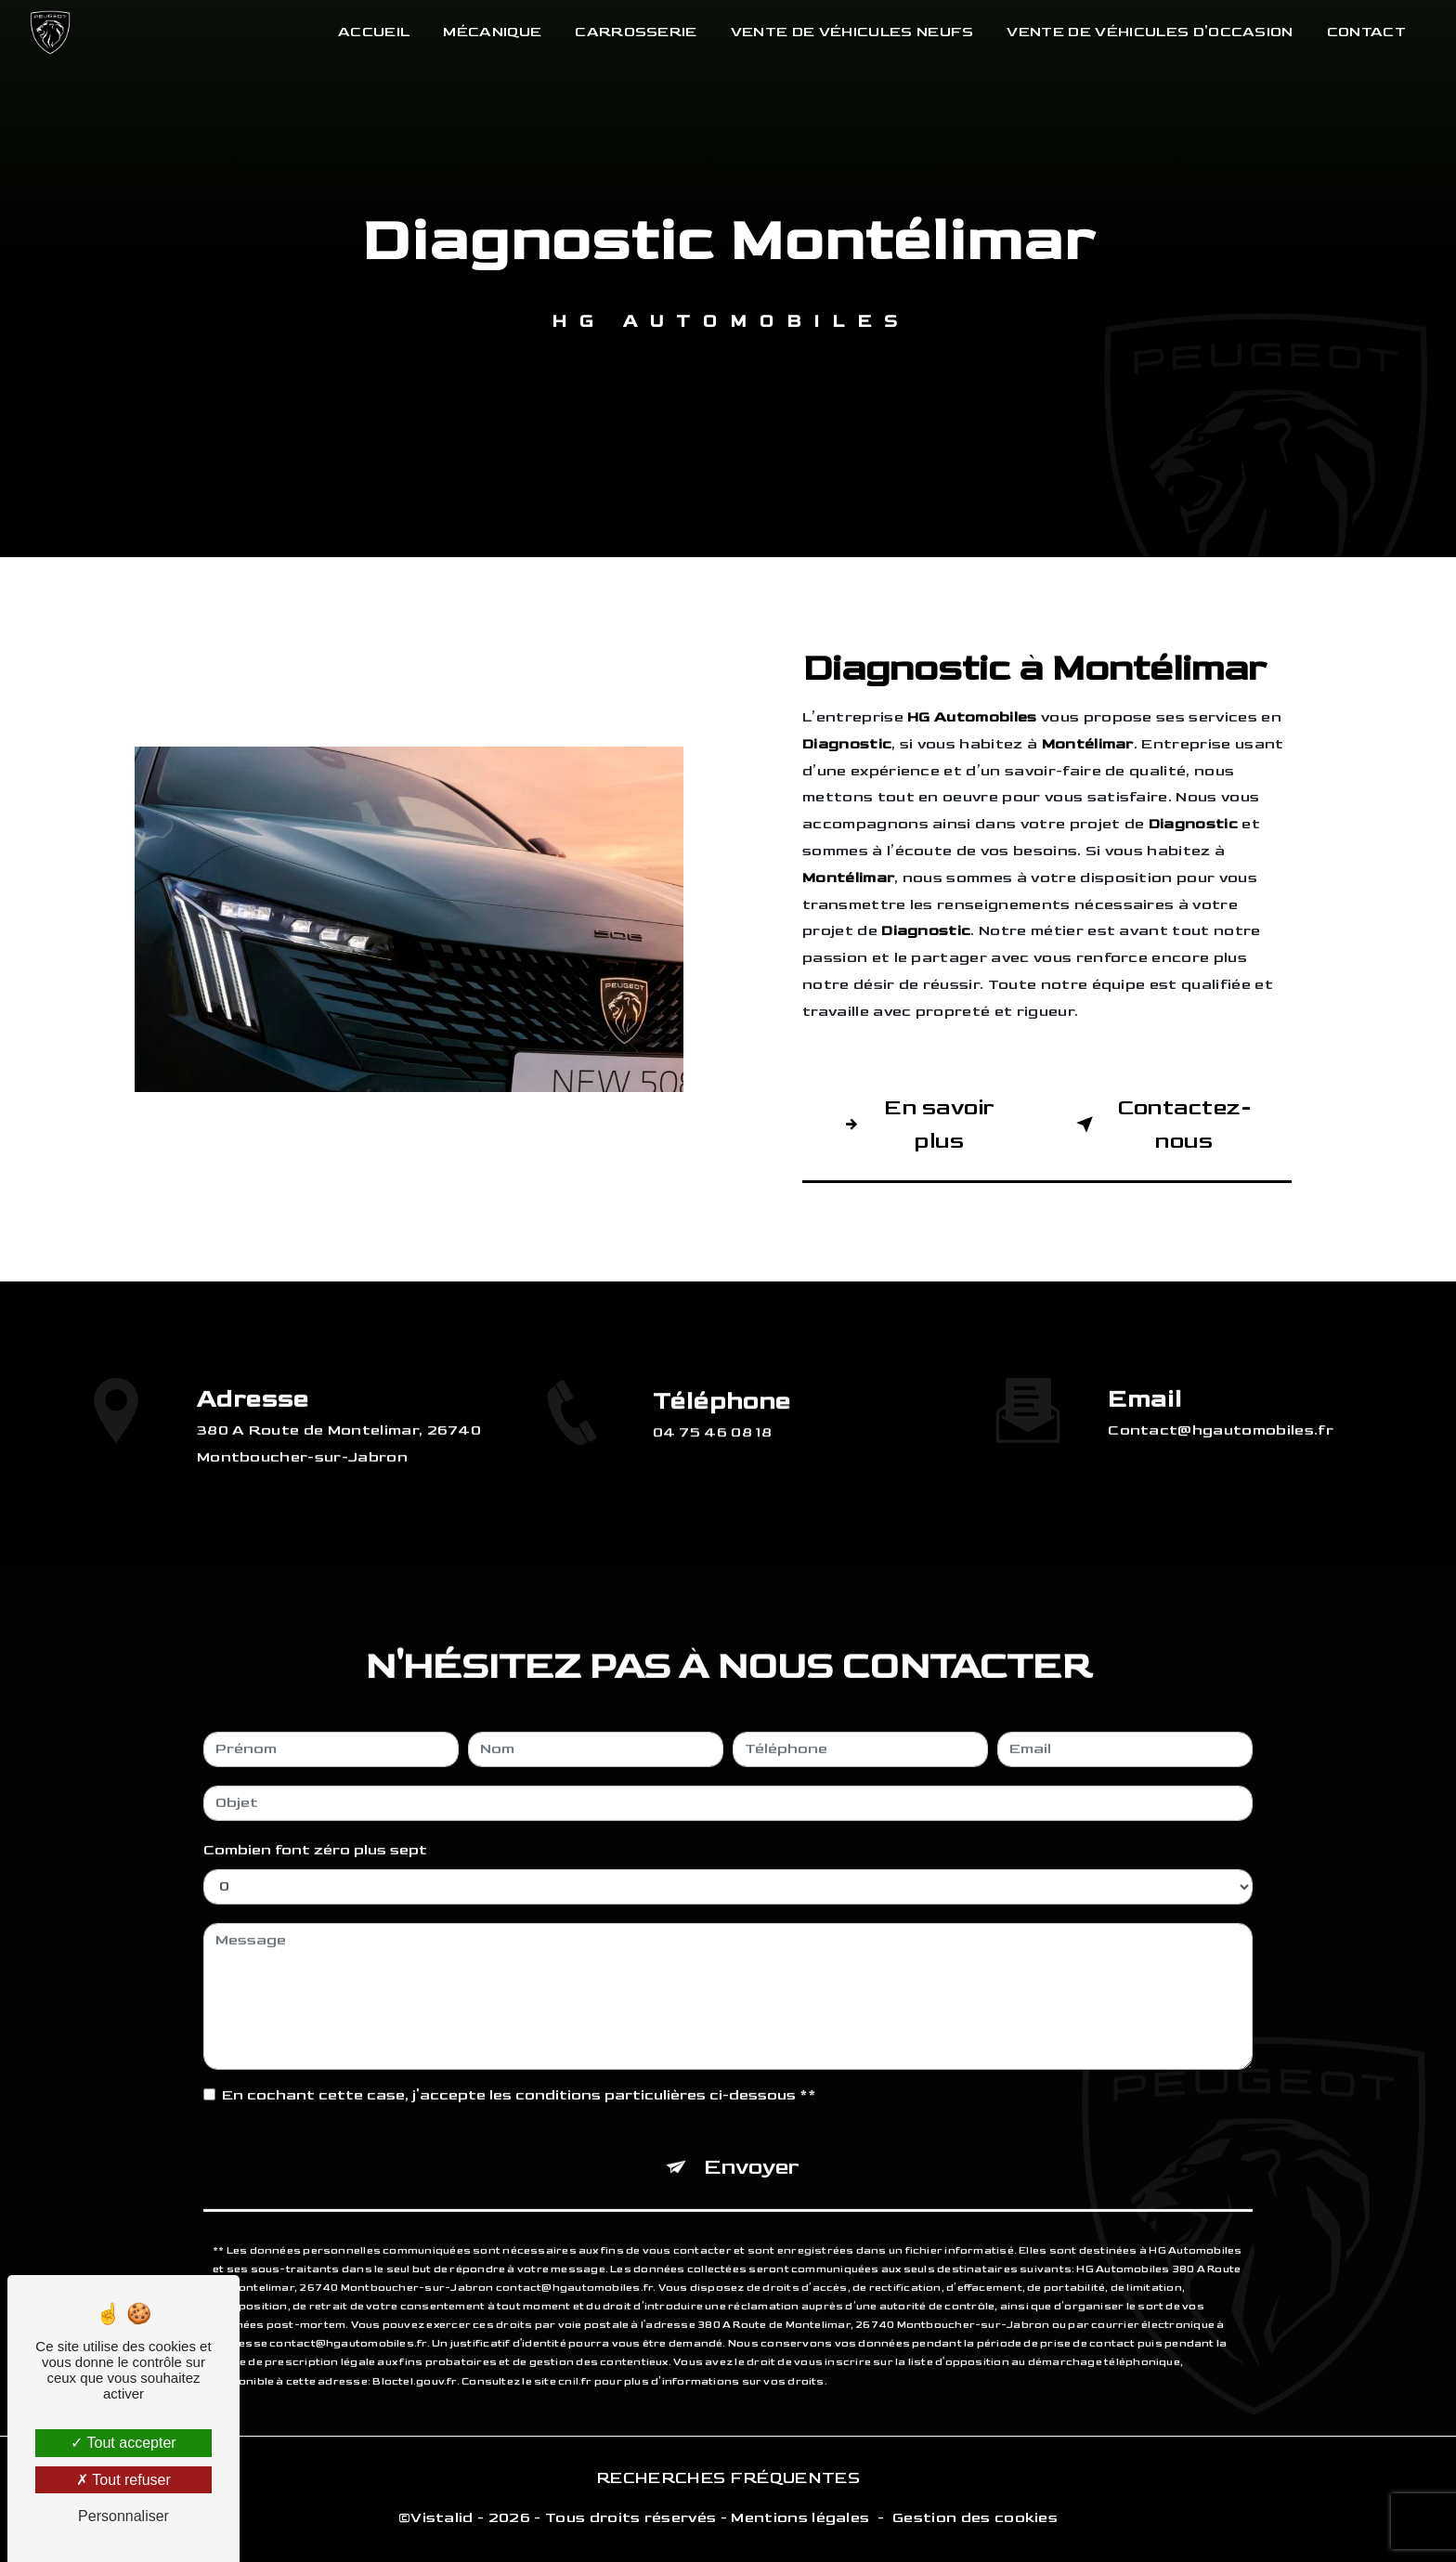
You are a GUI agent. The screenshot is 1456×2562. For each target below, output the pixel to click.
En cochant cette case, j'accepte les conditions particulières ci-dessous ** (519, 2065)
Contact (1366, 32)
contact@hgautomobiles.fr (1220, 1401)
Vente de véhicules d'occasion (1150, 32)
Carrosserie (636, 32)
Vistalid (442, 2518)
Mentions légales (800, 2518)
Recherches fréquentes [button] (728, 2478)
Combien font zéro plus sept (315, 1819)
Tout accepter (123, 2443)
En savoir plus (915, 1124)
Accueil (374, 32)
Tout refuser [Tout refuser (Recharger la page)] (123, 2480)
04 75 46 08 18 (713, 1462)
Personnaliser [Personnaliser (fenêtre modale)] (123, 2516)
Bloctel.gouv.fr (414, 2351)
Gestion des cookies (975, 2518)
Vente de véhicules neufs (852, 32)
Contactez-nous (1160, 1124)
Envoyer (752, 2136)
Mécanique (492, 32)
